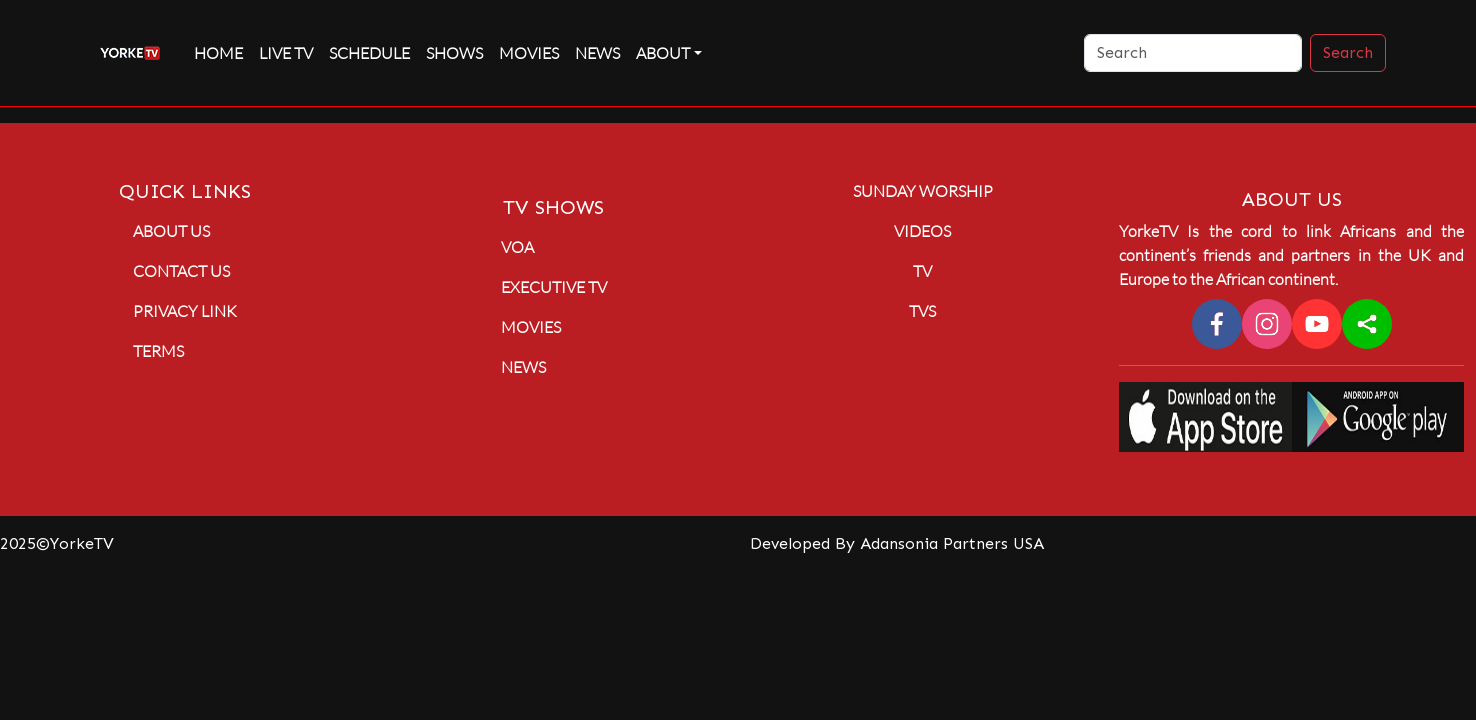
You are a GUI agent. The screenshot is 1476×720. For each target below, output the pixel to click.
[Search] (1193, 53)
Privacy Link (185, 311)
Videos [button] (922, 231)
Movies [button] (531, 327)
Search (1348, 52)
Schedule (369, 53)
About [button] (663, 53)
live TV (286, 53)
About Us (171, 231)
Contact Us (181, 271)
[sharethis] (1367, 324)
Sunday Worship (923, 191)
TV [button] (922, 271)
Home (218, 53)
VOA (517, 247)
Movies (529, 53)
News (597, 53)
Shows (454, 53)
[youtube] (1317, 324)
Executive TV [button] (554, 287)
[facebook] (1217, 324)
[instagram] (1267, 324)
